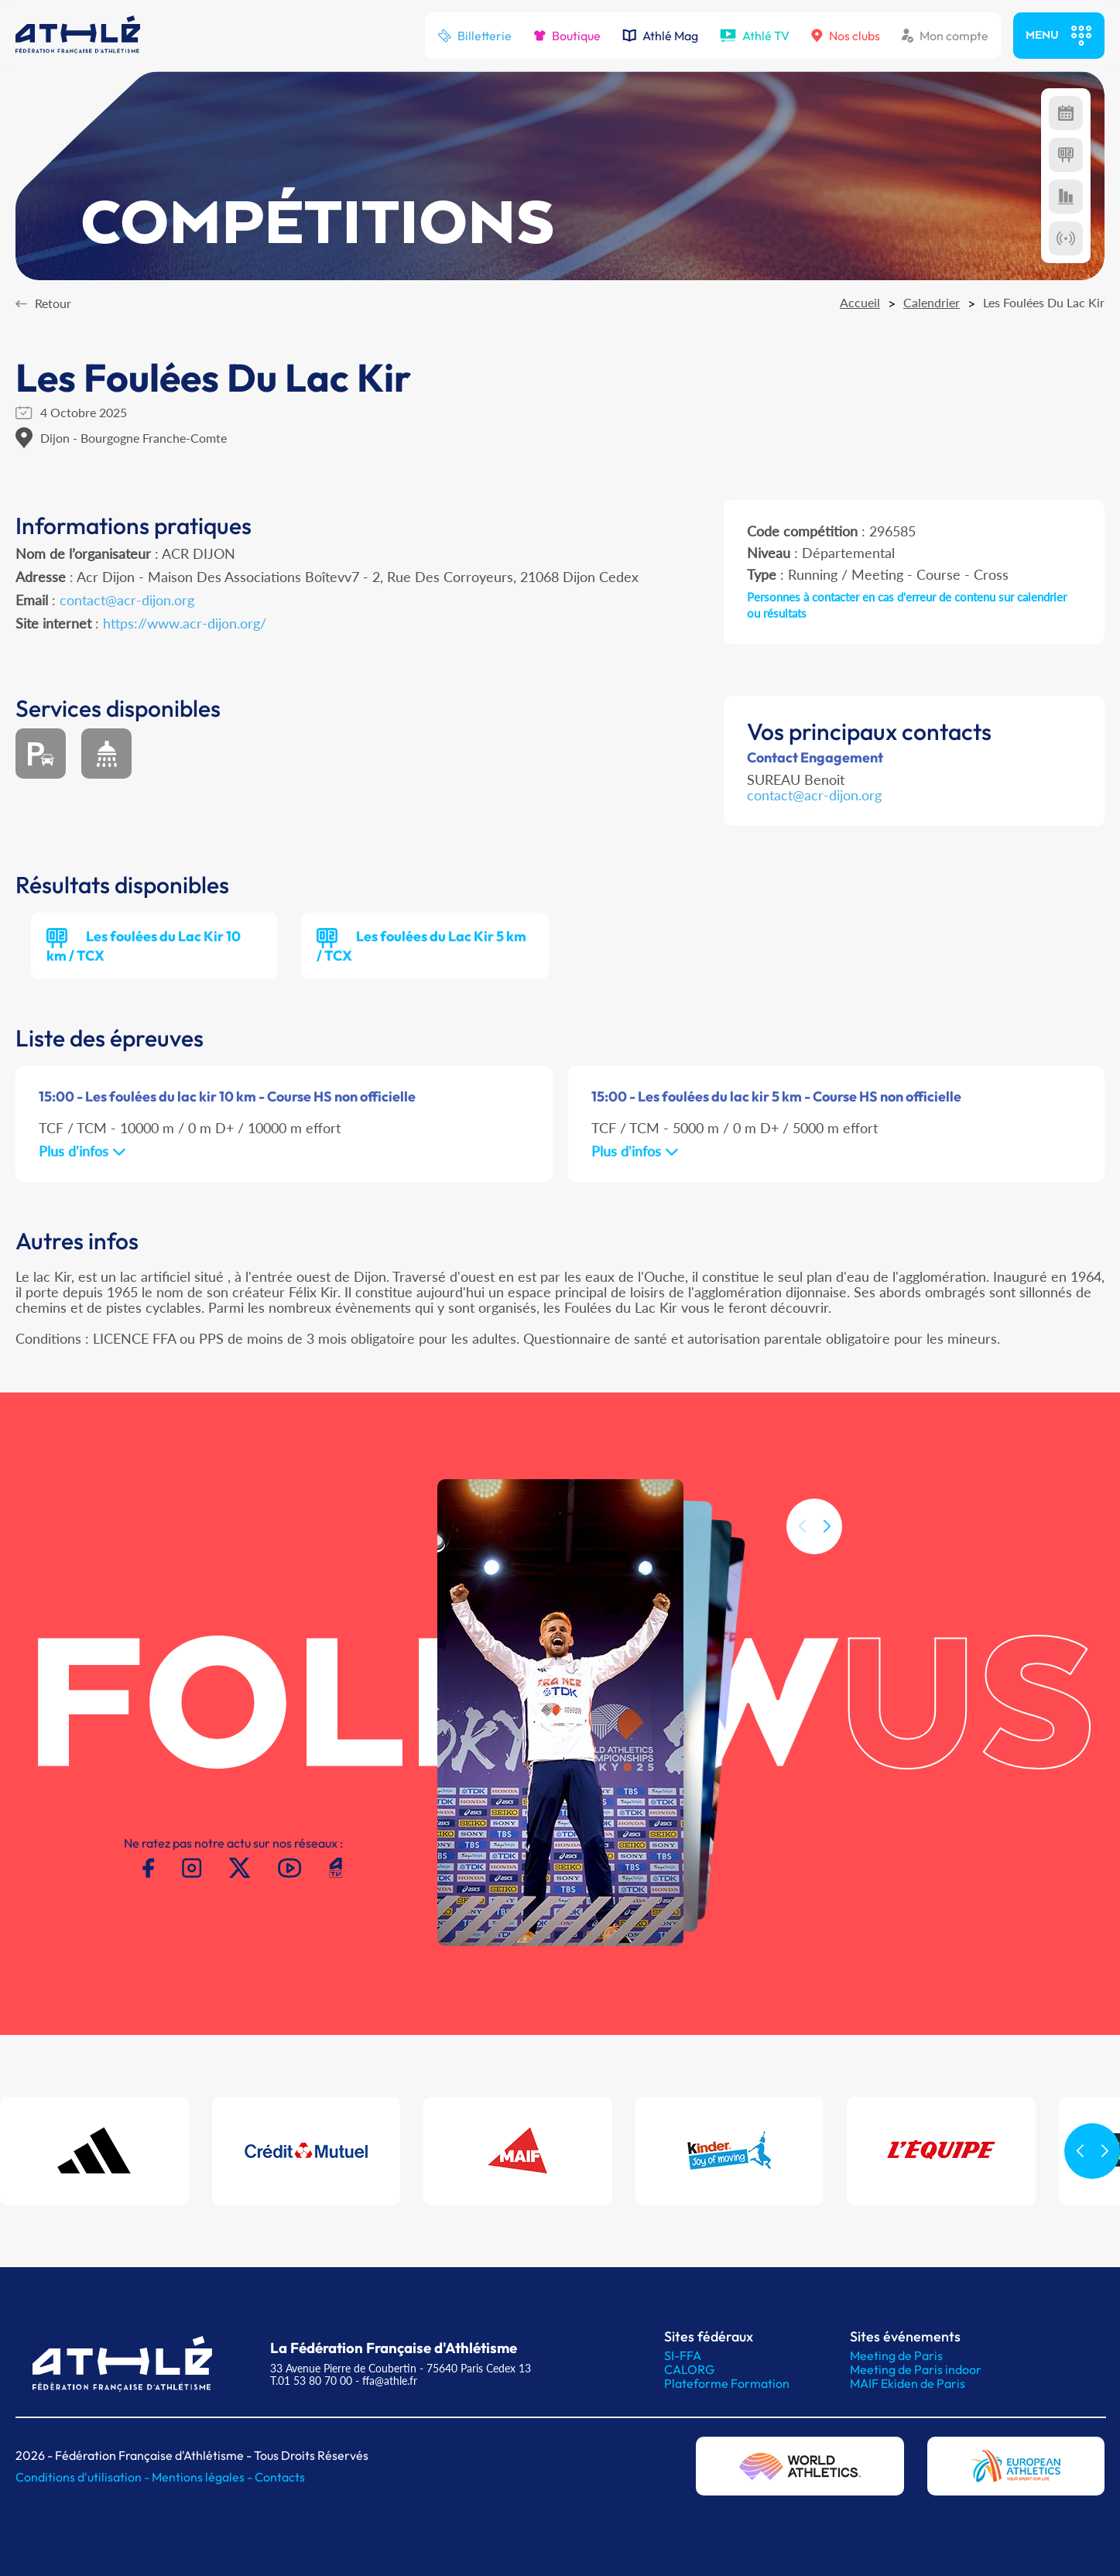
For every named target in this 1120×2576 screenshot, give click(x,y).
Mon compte (945, 36)
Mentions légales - (203, 2477)
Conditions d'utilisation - (83, 2477)
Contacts (280, 2477)
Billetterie (474, 36)
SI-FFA (682, 2355)
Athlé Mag (660, 36)
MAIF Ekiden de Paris (907, 2383)
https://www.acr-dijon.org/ (184, 623)
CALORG (689, 2369)
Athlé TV (754, 36)
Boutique (567, 36)
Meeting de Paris (896, 2355)
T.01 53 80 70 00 (311, 2380)
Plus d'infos (82, 1151)
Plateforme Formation (726, 2383)
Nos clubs (845, 36)
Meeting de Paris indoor (915, 2369)
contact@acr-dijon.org (127, 599)
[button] (826, 1559)
